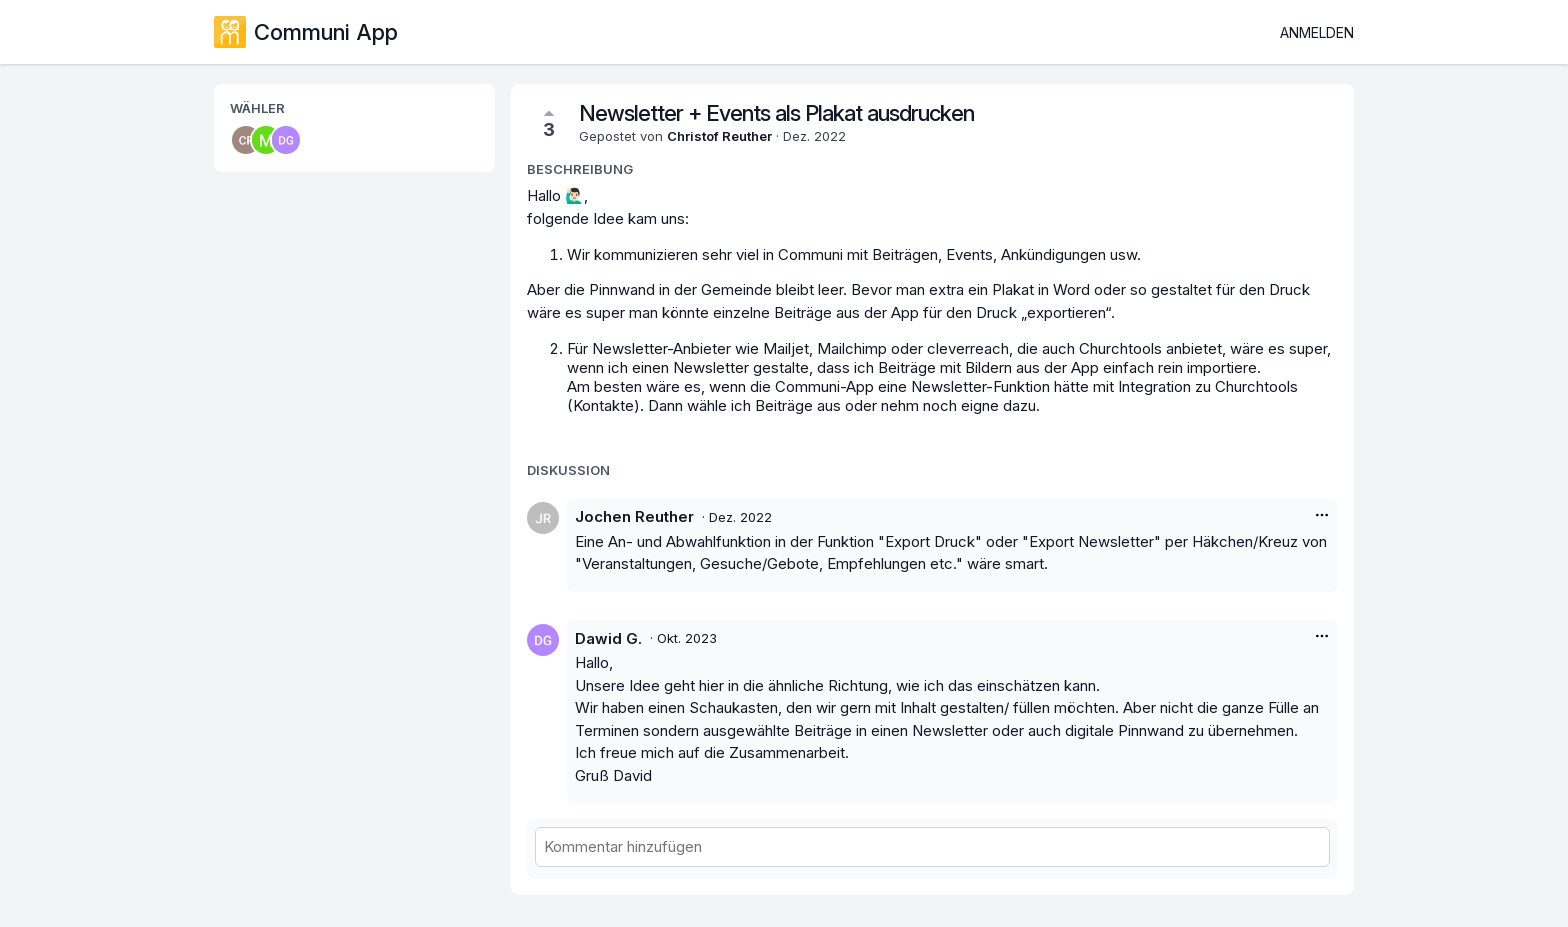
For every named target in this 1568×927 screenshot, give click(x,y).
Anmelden (1317, 32)
